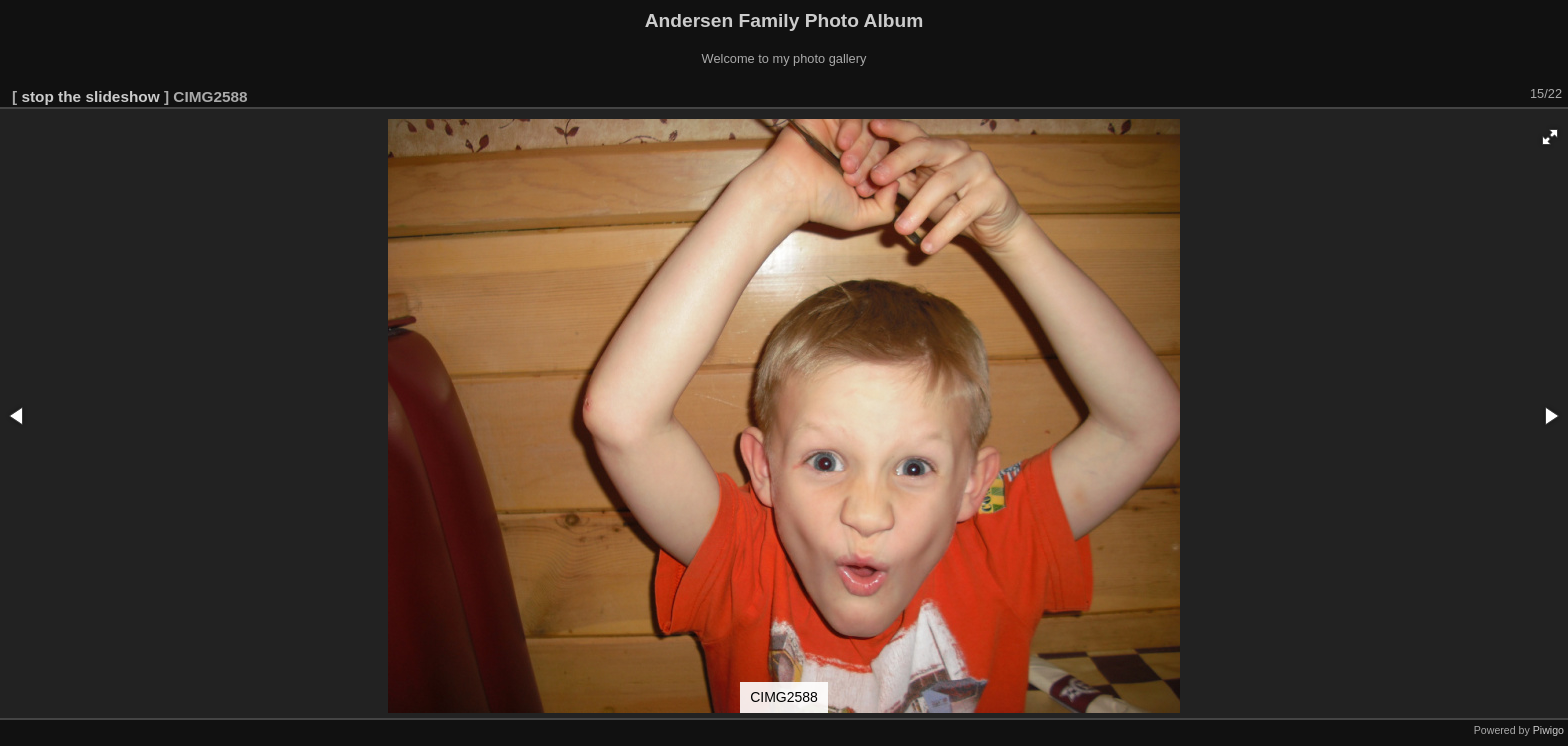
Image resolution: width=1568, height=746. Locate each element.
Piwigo (1548, 730)
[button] (1550, 137)
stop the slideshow (90, 96)
